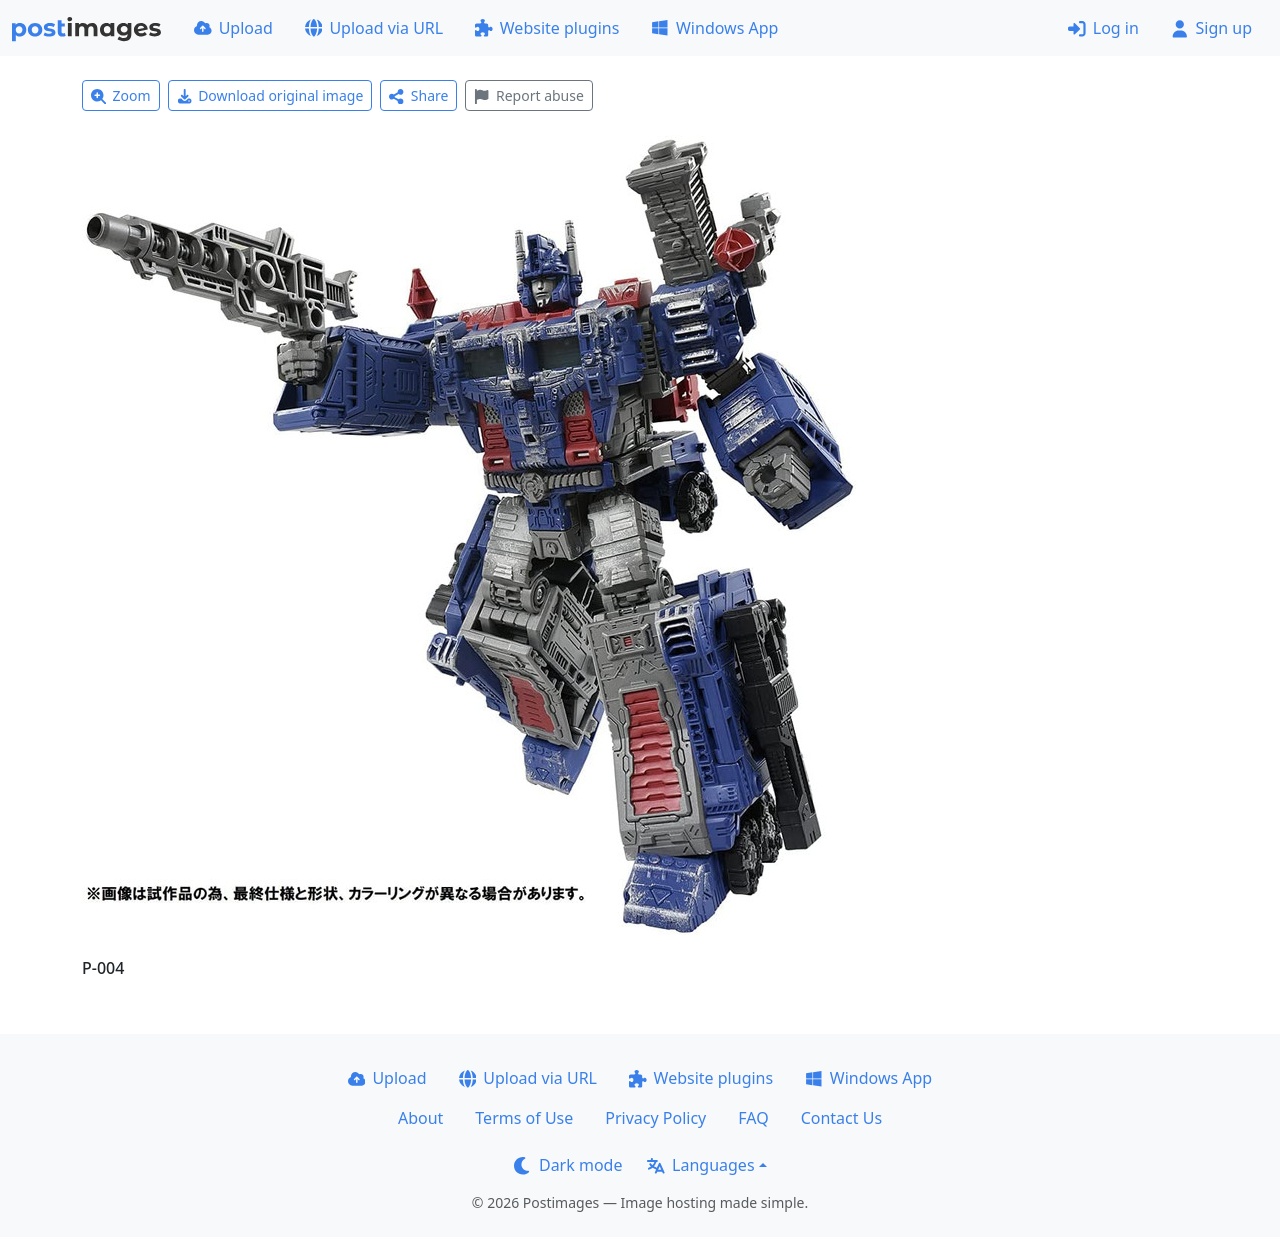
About (420, 1118)
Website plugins (547, 28)
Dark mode (568, 1165)
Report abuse (528, 95)
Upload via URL (374, 28)
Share (418, 95)
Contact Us (841, 1118)
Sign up (1211, 28)
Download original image (270, 95)
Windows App (714, 28)
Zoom (121, 95)
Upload (233, 28)
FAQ (753, 1118)
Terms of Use (524, 1118)
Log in (1103, 28)
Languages (700, 1165)
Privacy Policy (655, 1118)
